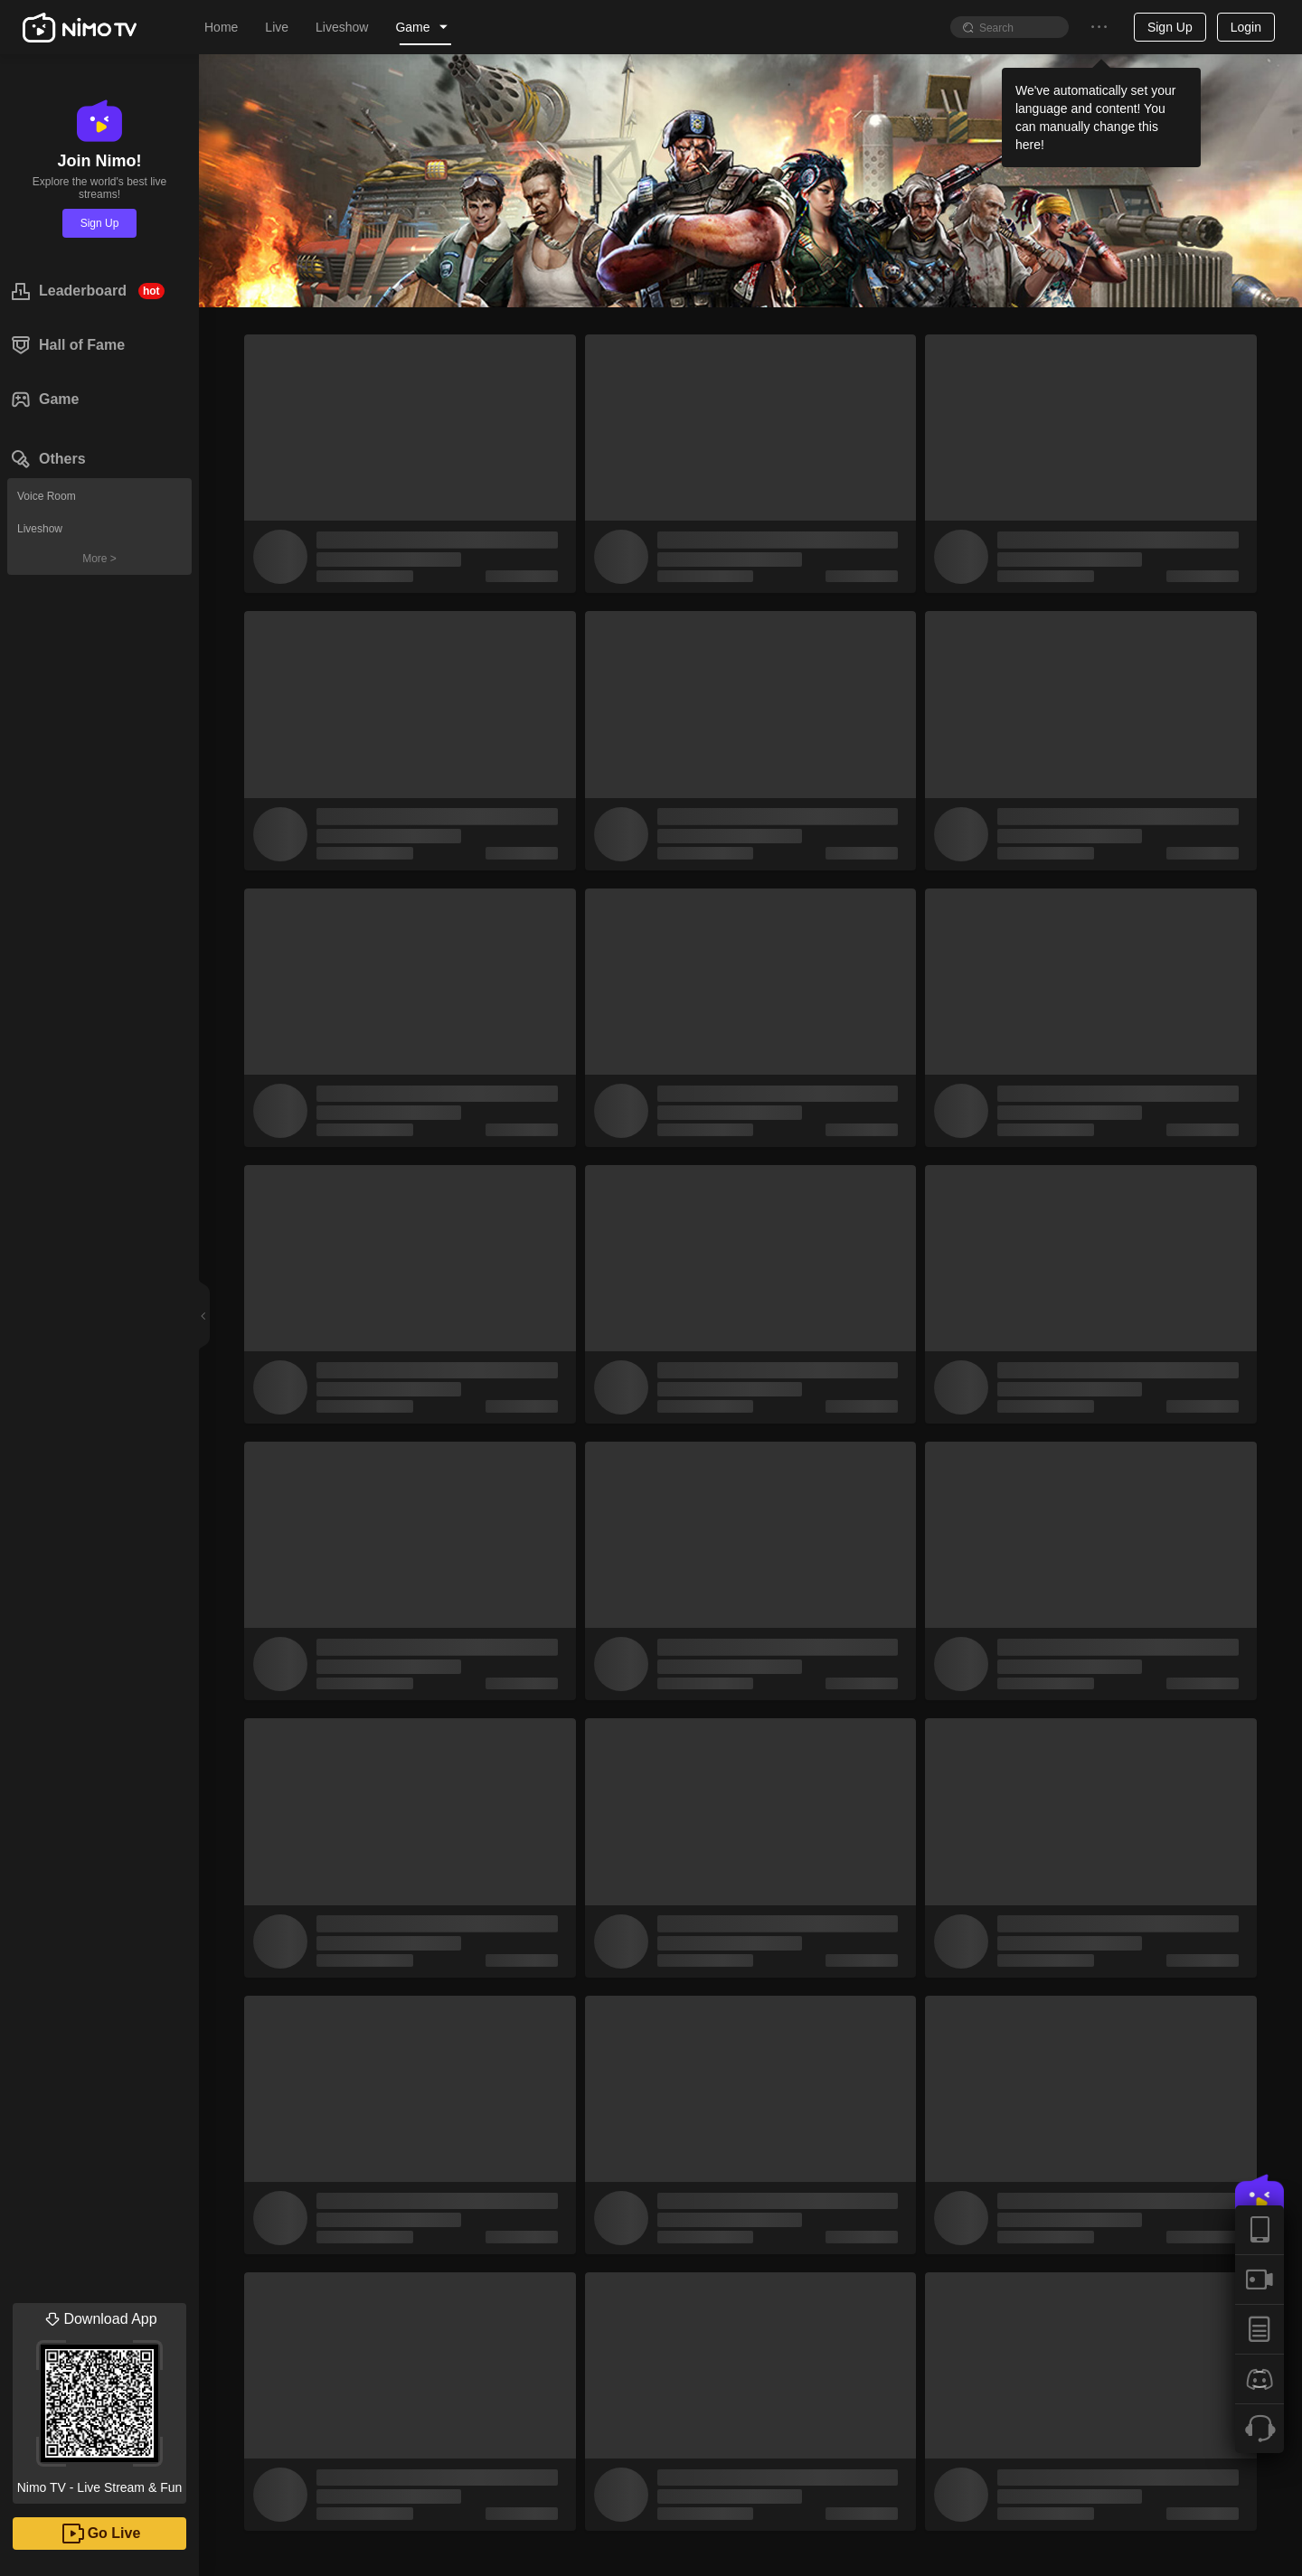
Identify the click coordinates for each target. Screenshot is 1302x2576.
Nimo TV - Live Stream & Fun (99, 2399)
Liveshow (39, 528)
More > (99, 558)
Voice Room (46, 496)
